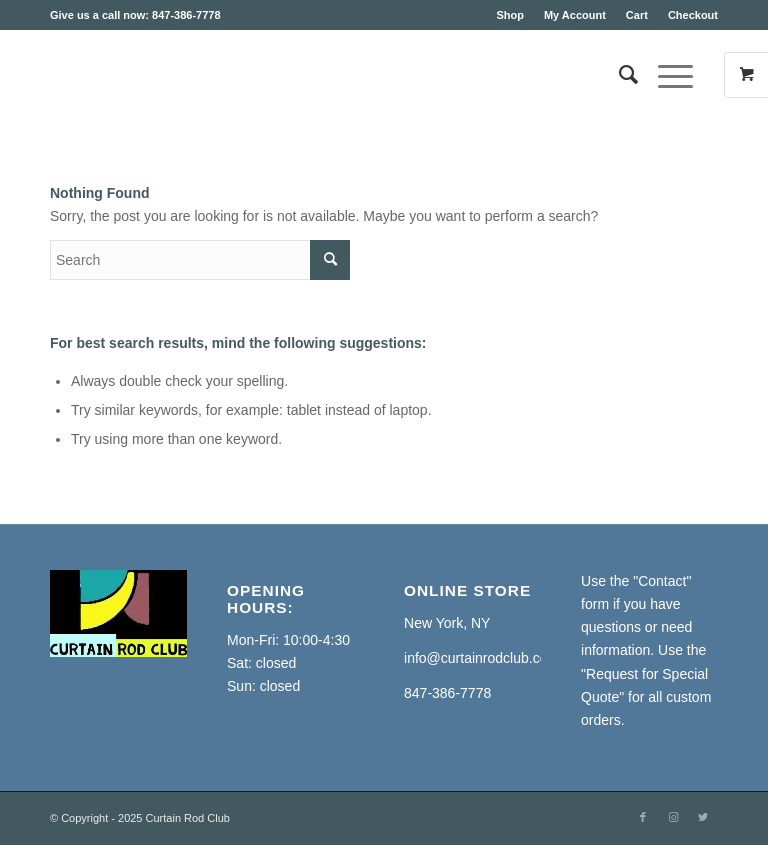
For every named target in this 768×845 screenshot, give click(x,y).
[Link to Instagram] (673, 817)
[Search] (618, 75)
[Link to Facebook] (643, 817)
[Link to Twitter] (703, 817)
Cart (637, 15)
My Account (575, 15)
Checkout (693, 15)
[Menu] (665, 75)
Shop (510, 15)
